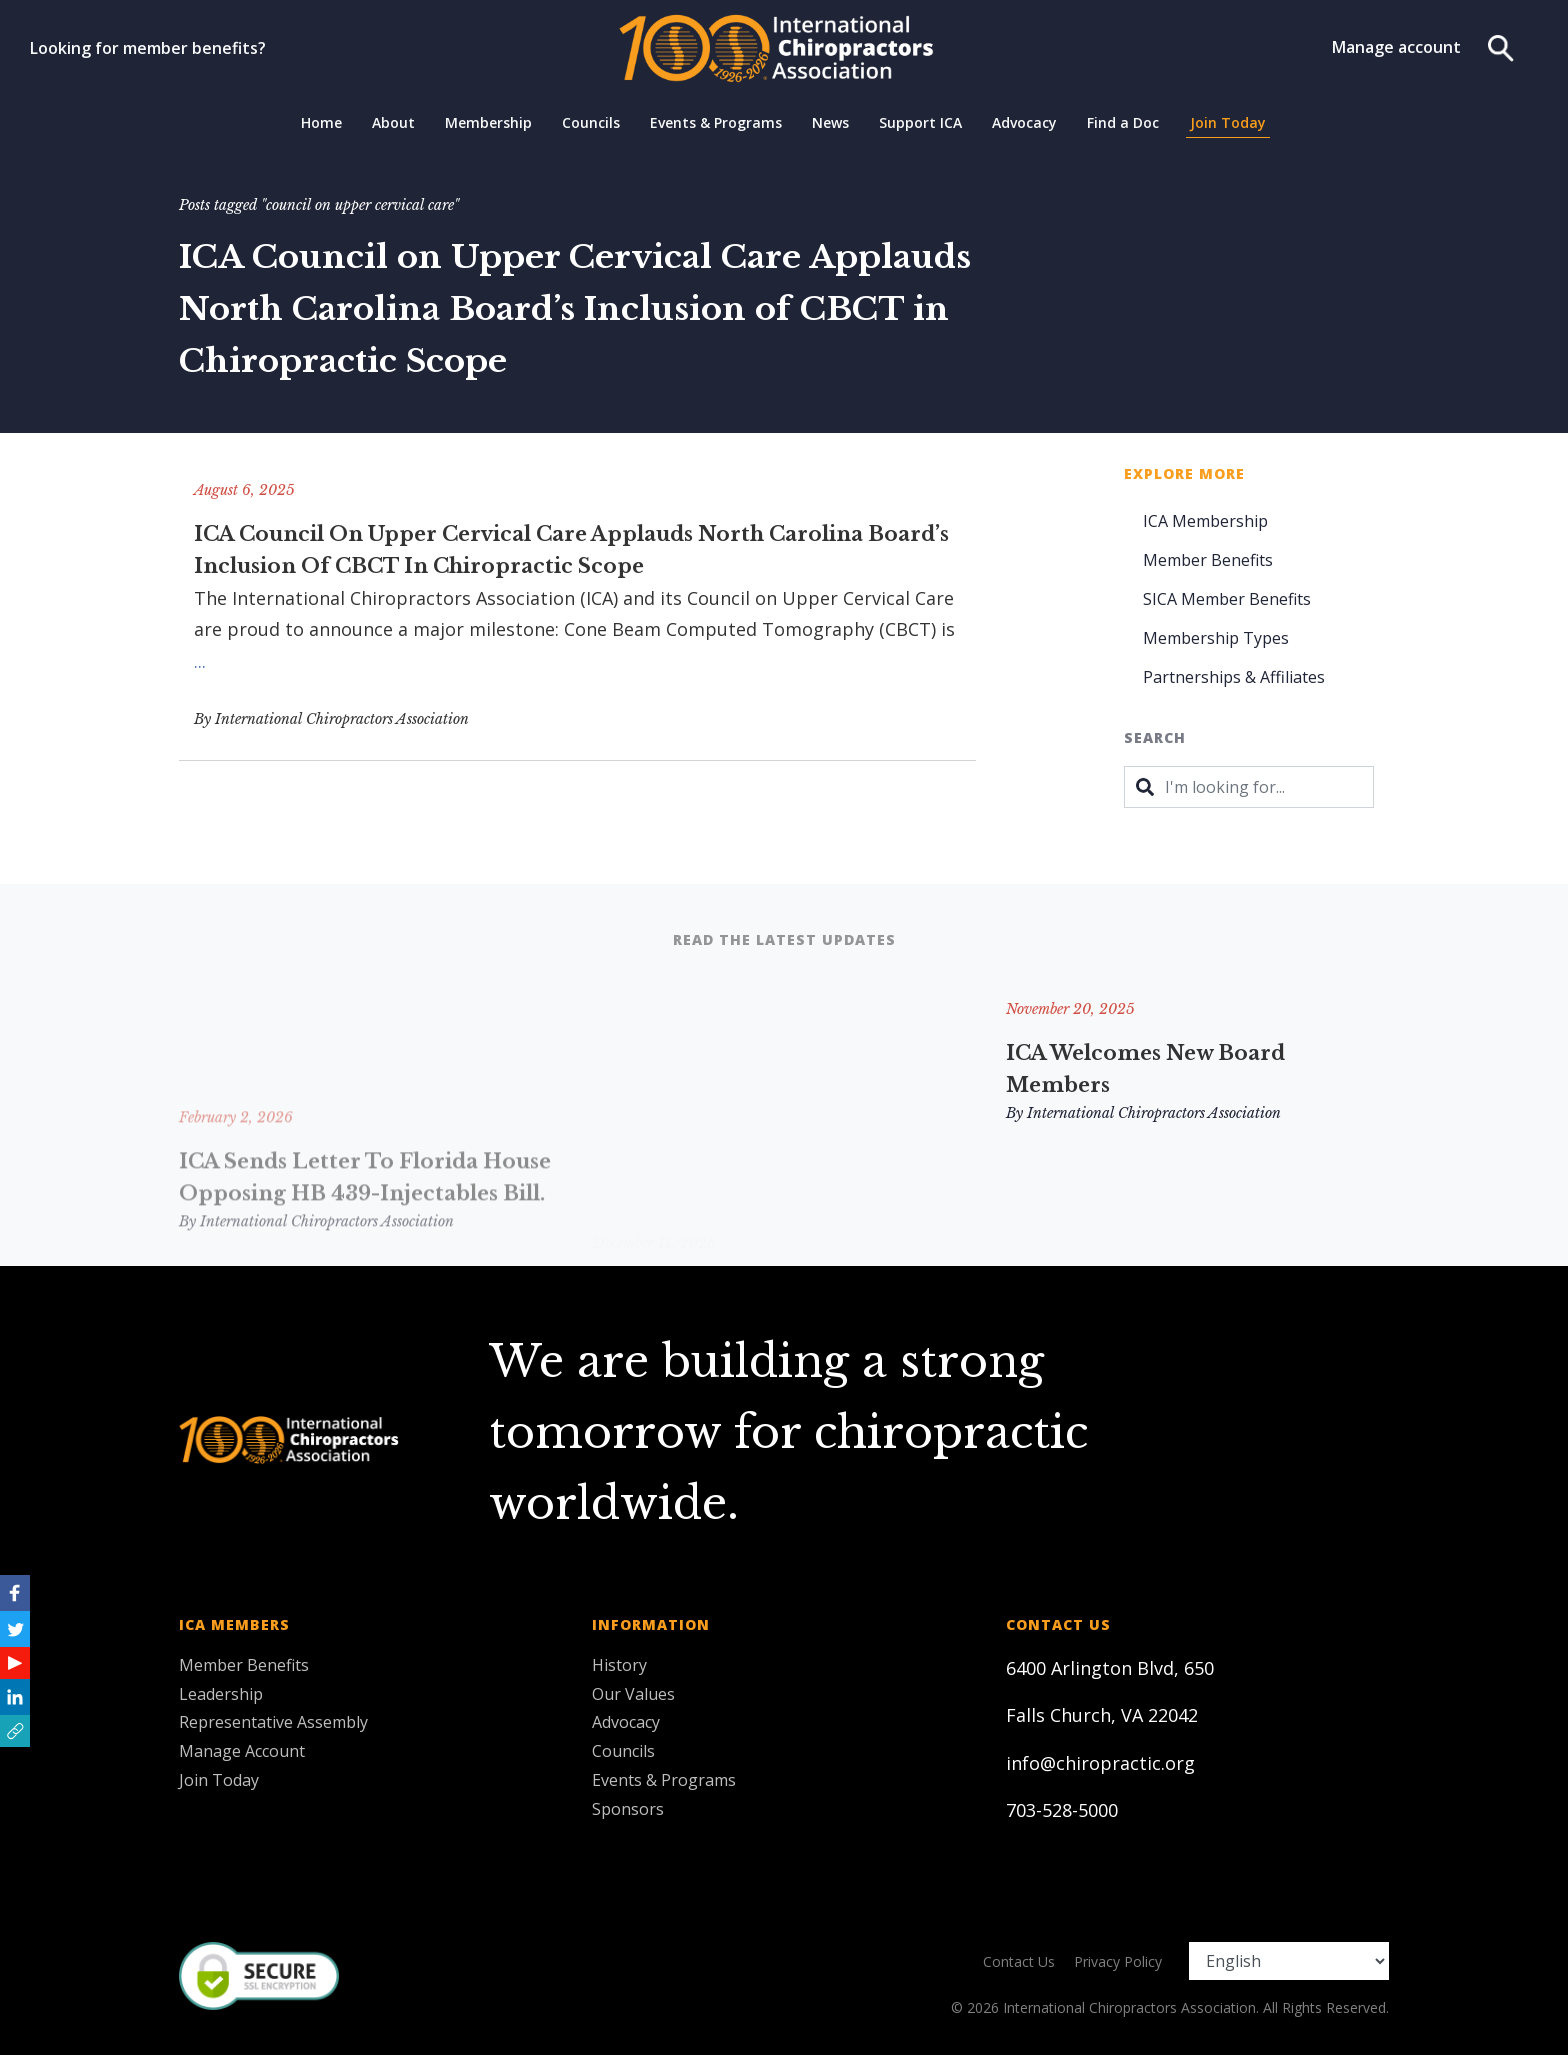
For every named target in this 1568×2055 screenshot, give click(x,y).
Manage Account (242, 1751)
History (619, 1665)
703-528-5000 (1062, 1810)
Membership (488, 122)
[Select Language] (1289, 1961)
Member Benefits (1208, 560)
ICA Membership (1205, 521)
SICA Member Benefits (1227, 599)
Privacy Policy (1118, 1961)
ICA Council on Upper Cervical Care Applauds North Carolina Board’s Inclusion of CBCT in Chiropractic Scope (571, 550)
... (200, 661)
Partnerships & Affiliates (1234, 677)
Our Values (633, 1694)
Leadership (221, 1694)
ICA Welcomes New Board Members (1145, 1069)
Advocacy (1024, 122)
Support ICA (920, 122)
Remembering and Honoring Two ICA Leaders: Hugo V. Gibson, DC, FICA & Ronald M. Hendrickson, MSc (780, 1101)
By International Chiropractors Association (331, 719)
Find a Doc (1123, 122)
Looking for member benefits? (148, 48)
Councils (591, 122)
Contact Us (1019, 1961)
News (830, 122)
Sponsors (628, 1809)
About (393, 122)
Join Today (1228, 122)
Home (321, 122)
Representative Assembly (273, 1722)
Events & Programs (716, 122)
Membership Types (1216, 638)
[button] (15, 1731)
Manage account (1396, 47)
